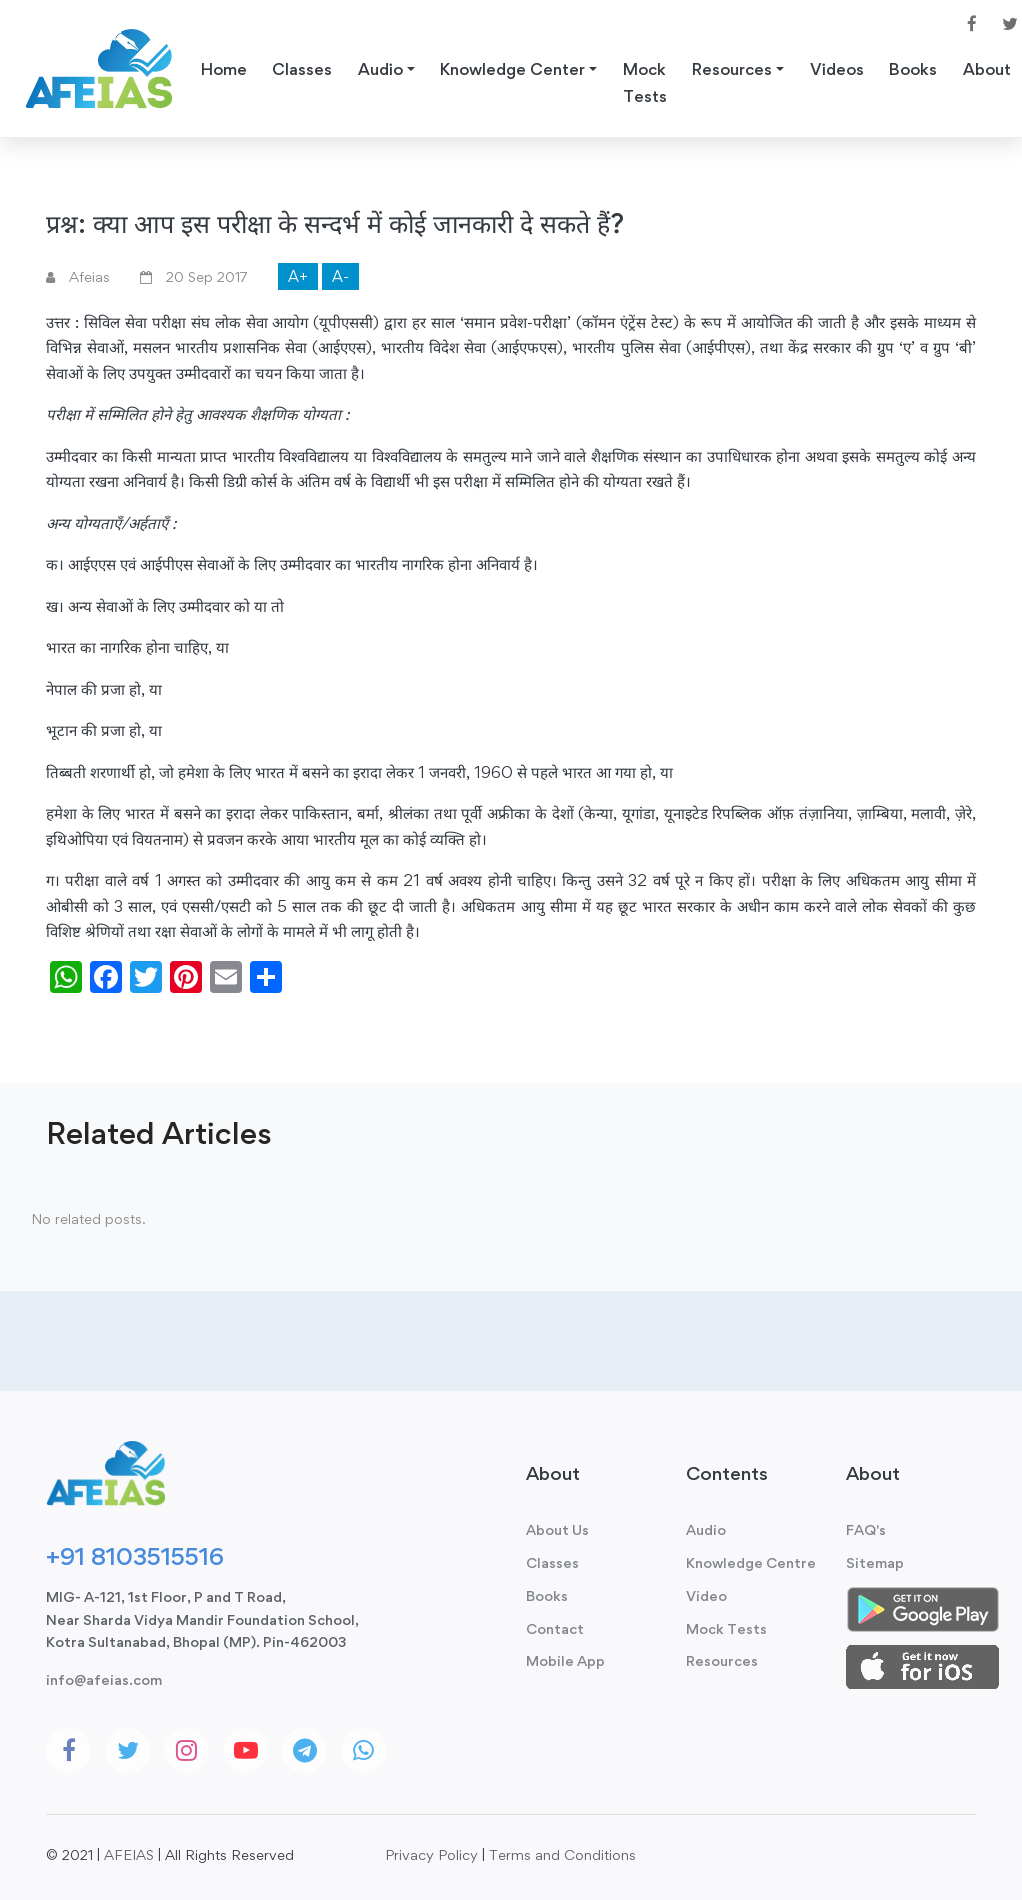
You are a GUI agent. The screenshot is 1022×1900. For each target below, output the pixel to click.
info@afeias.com (104, 1679)
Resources (722, 1660)
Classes (302, 69)
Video (706, 1595)
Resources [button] (732, 69)
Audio (706, 1529)
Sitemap (875, 1562)
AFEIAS (129, 1854)
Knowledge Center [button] (512, 69)
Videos (837, 69)
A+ (298, 276)
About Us (557, 1529)
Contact (555, 1628)
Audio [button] (380, 69)
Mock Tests (645, 82)
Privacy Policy (431, 1854)
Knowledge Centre (751, 1562)
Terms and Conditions (562, 1854)
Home (224, 69)
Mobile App (565, 1660)
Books (913, 69)
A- (340, 276)
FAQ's (866, 1529)
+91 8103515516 (135, 1556)
